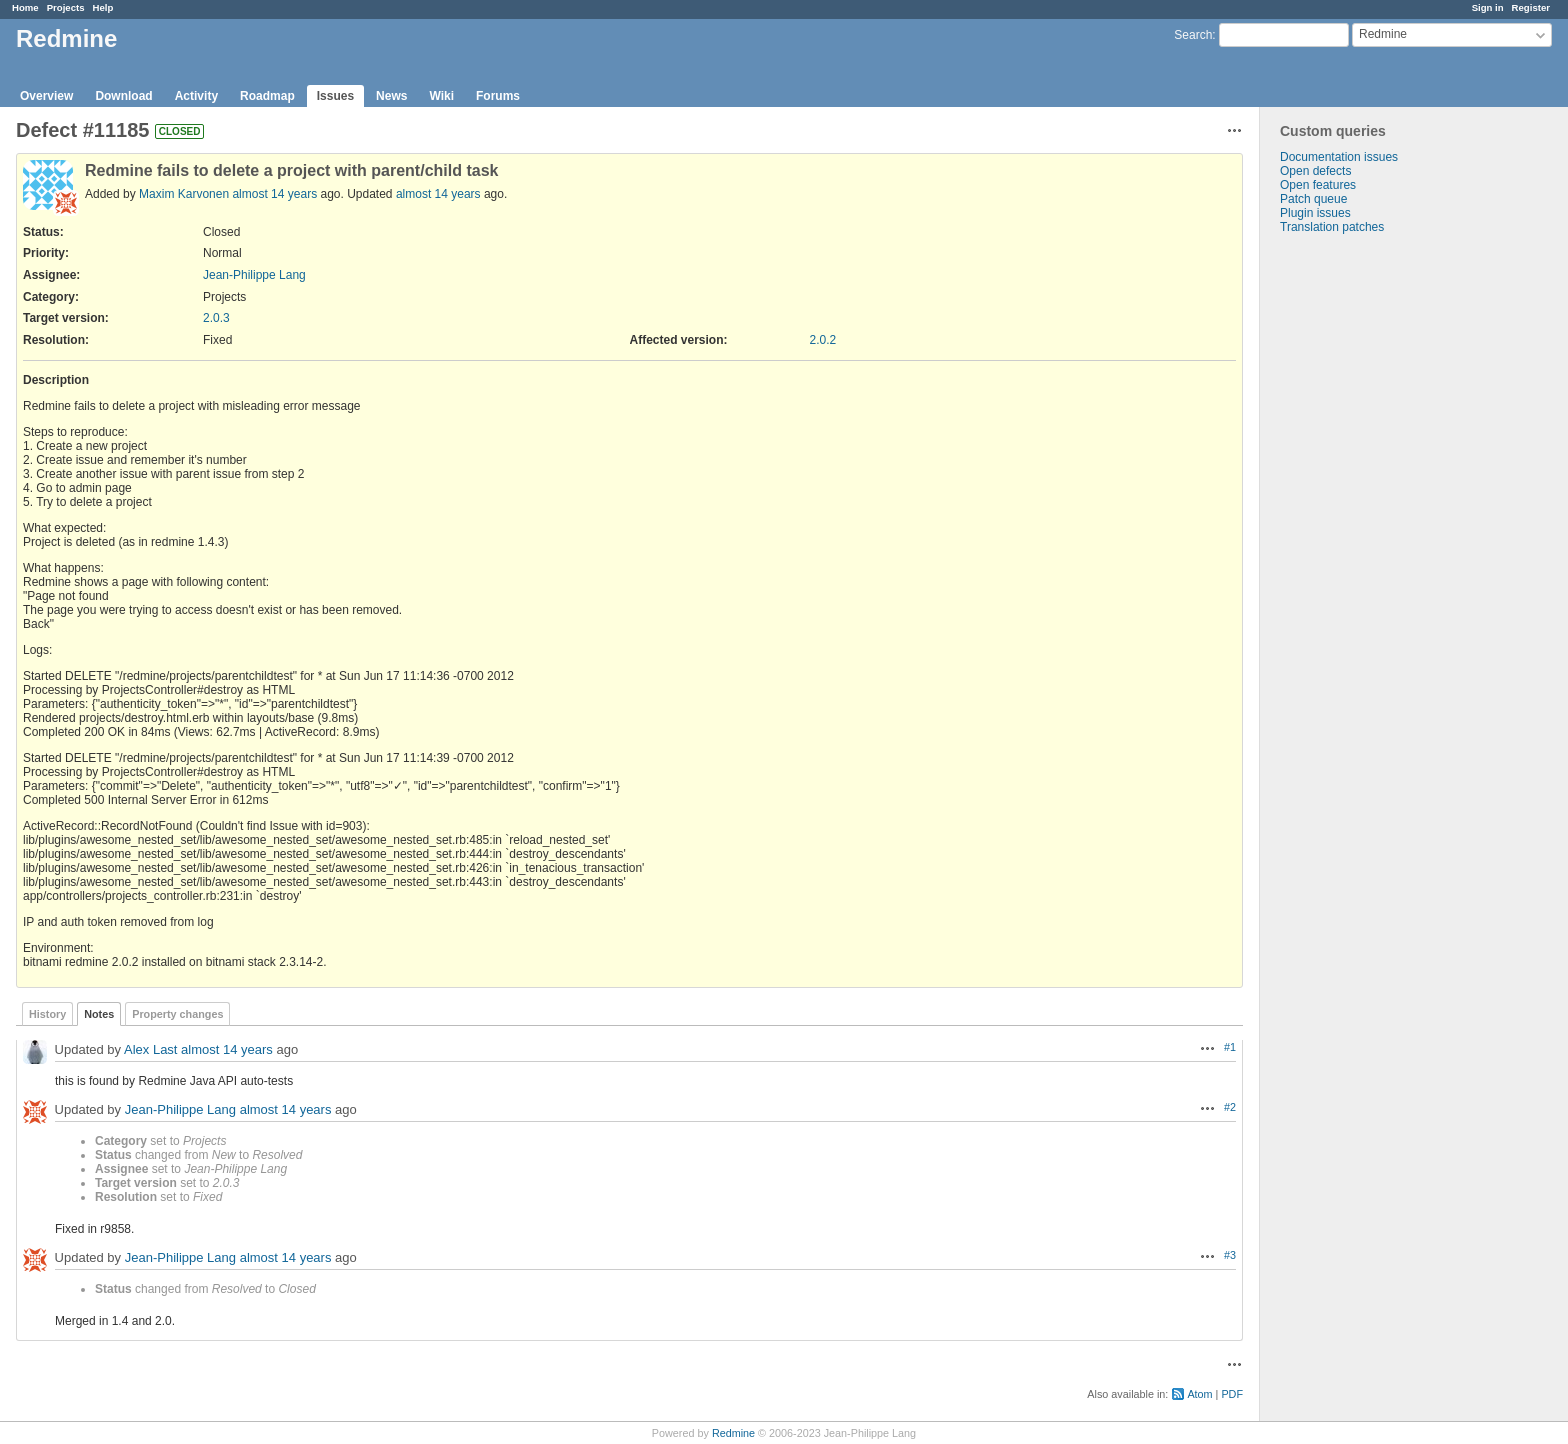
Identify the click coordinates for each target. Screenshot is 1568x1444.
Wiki (441, 96)
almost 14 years (274, 194)
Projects (66, 7)
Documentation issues (1339, 157)
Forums (498, 96)
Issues (335, 96)
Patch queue (1313, 199)
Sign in (1488, 7)
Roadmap (267, 96)
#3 (1230, 1255)
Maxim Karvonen (184, 194)
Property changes (177, 1014)
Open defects (1315, 171)
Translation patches (1332, 227)
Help (103, 7)
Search (1193, 35)
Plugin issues (1315, 213)
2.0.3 (216, 318)
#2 (1230, 1107)
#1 (1230, 1047)
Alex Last (150, 1049)
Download (123, 96)
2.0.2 (823, 340)
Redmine (733, 1433)
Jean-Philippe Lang (254, 275)
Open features (1318, 185)
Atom (1199, 1394)
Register (1531, 7)
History (47, 1014)
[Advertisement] (1360, 548)
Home (25, 7)
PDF (1232, 1394)
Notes (99, 1014)
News (391, 96)
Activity (196, 96)
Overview (46, 96)
